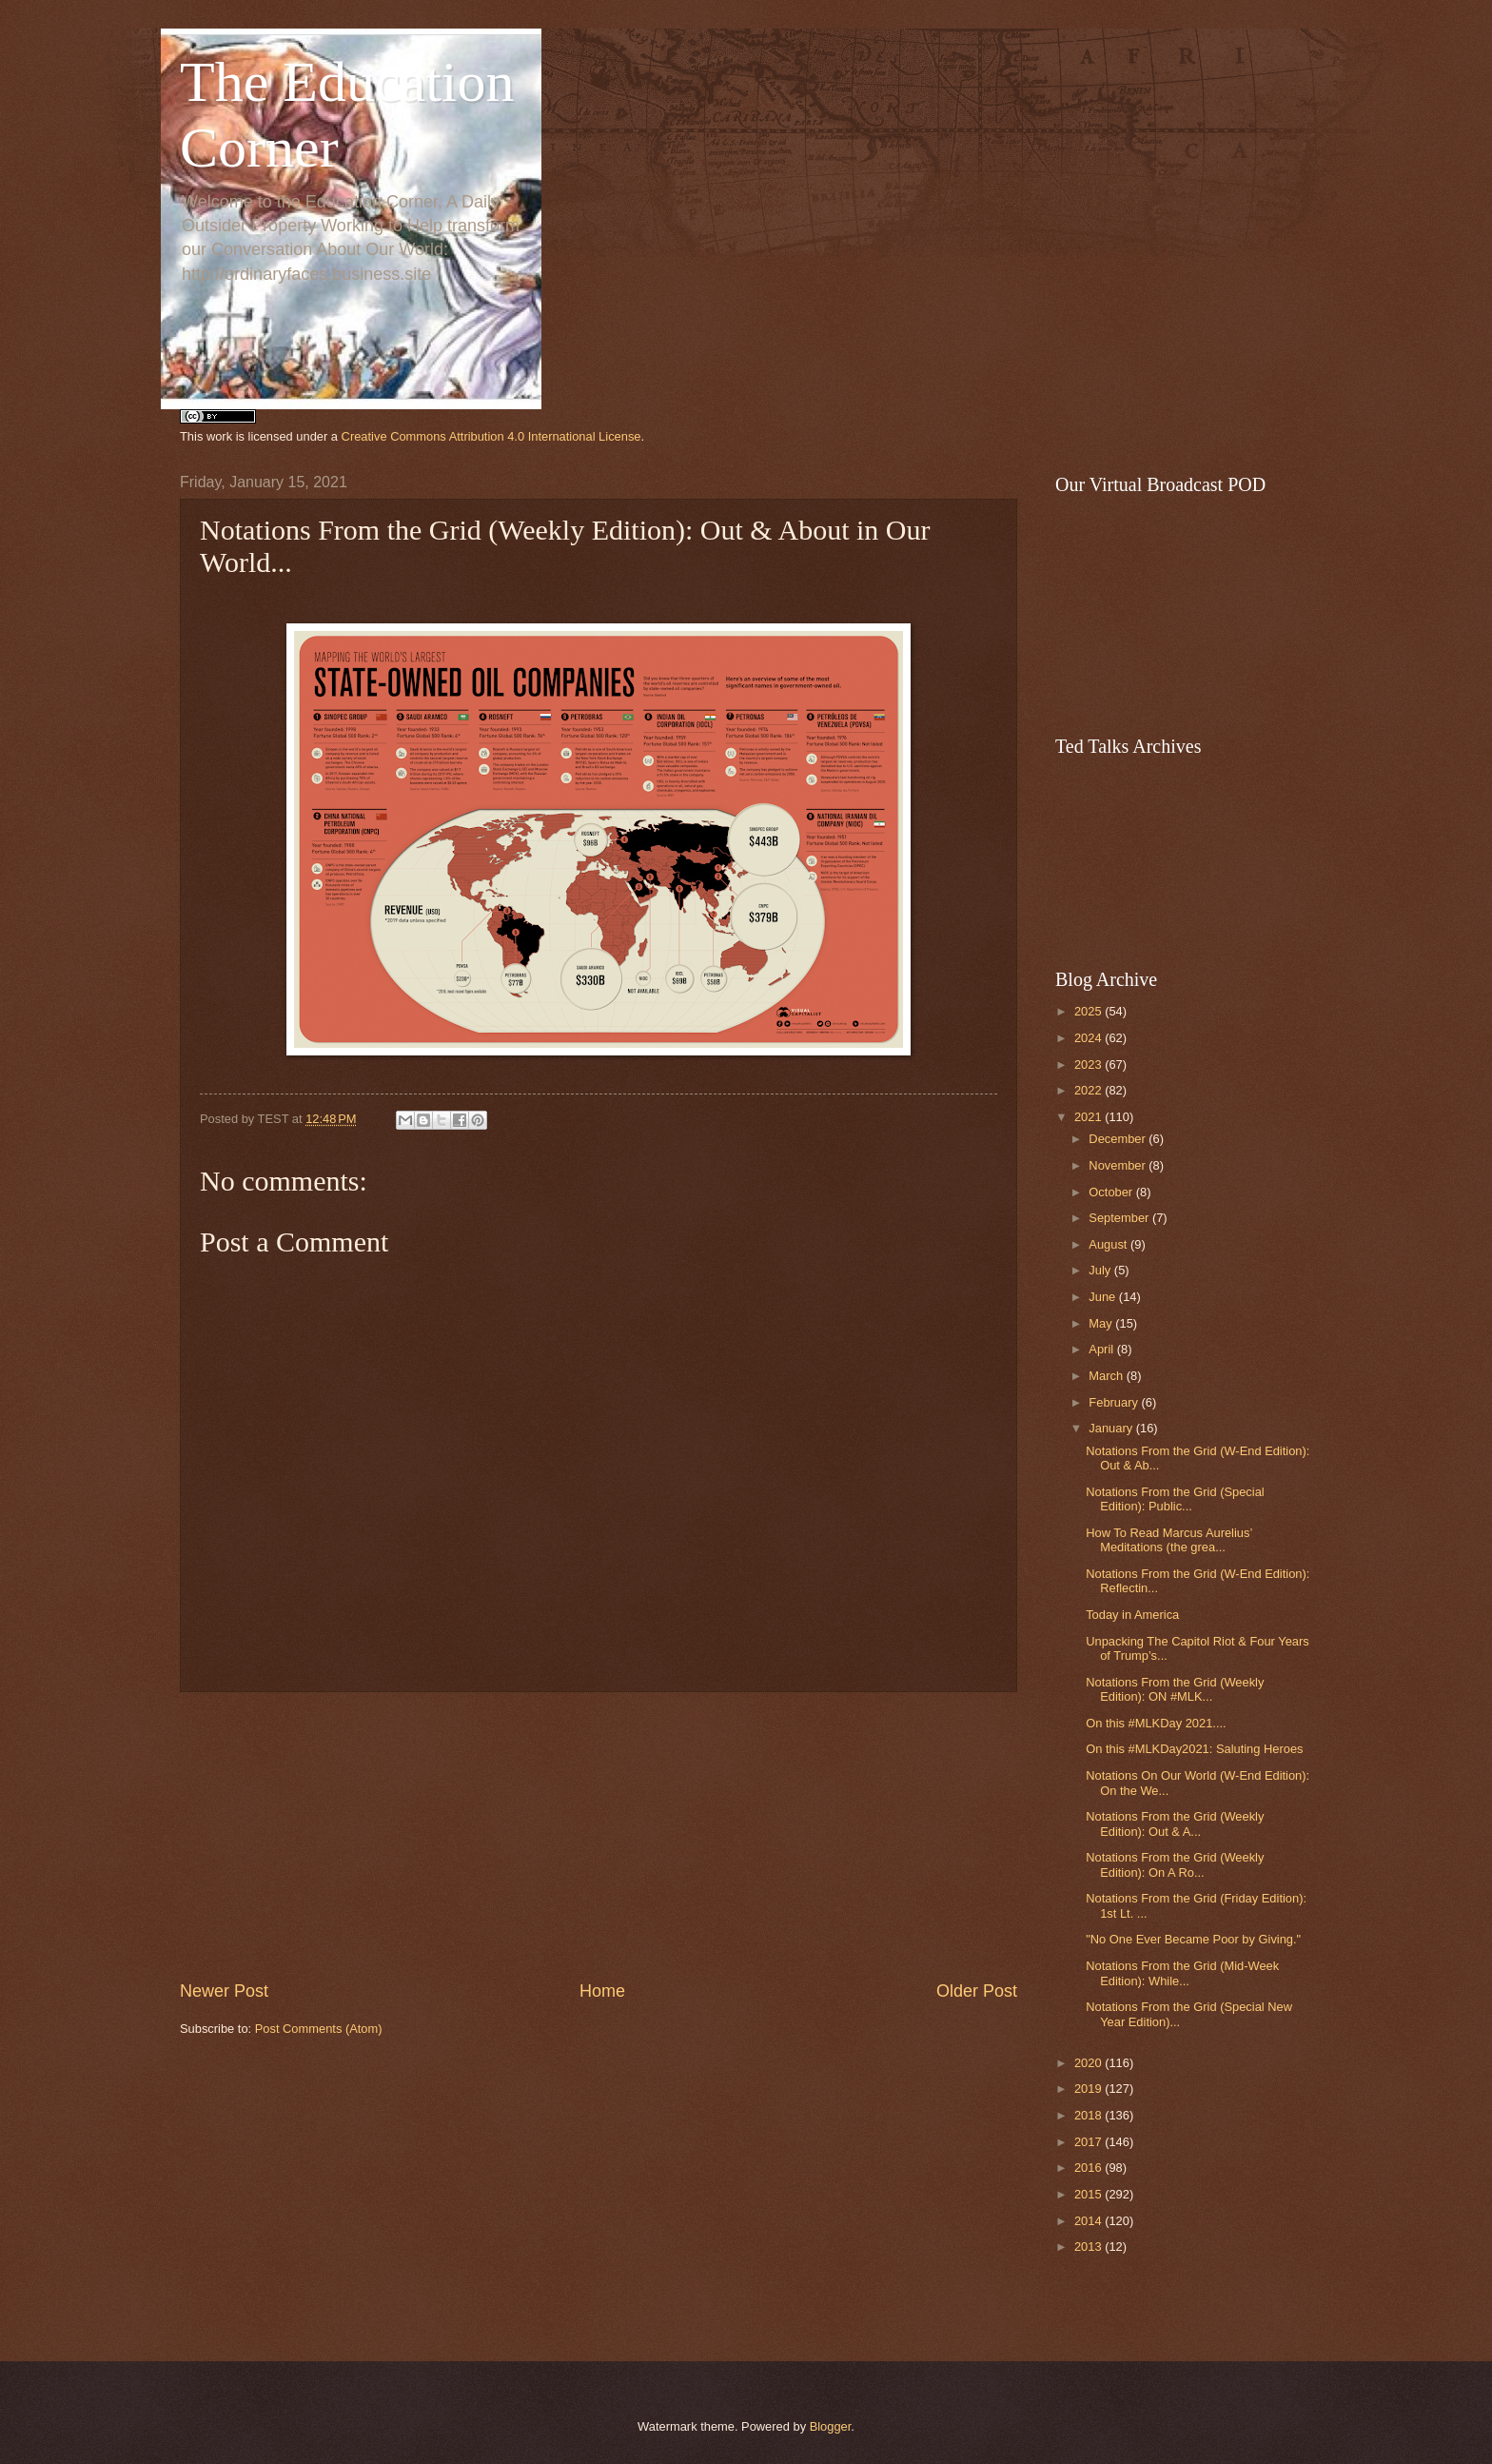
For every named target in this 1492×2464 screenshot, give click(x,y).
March (1107, 1376)
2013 (1089, 2246)
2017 (1089, 2142)
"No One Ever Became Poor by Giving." (1193, 1939)
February (1115, 1402)
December (1118, 1139)
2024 (1089, 1038)
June (1104, 1297)
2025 (1089, 1011)
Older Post (976, 1991)
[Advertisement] (598, 1836)
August (1109, 1244)
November (1118, 1165)
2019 (1089, 2088)
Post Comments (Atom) (319, 2028)
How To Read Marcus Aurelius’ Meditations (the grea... (1169, 1540)
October (1112, 1192)
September (1120, 1218)
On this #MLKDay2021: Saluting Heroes (1194, 1749)
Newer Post (224, 1991)
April (1102, 1349)
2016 (1089, 2167)
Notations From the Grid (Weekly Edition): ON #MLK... (1175, 1689)
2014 (1089, 2221)
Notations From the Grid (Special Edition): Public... (1175, 1499)
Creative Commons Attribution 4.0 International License (491, 436)
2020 (1089, 2063)
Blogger (831, 2426)
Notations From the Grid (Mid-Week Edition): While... (1182, 1973)
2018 (1089, 2115)
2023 (1089, 1064)
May (1102, 1323)
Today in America (1132, 1614)
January (1112, 1428)
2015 (1089, 2194)
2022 (1089, 1090)
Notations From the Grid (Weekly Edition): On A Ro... (1175, 1864)
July (1101, 1270)
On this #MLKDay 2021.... (1156, 1723)
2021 (1089, 1117)
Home (602, 1991)
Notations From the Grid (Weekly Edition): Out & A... (1175, 1823)
